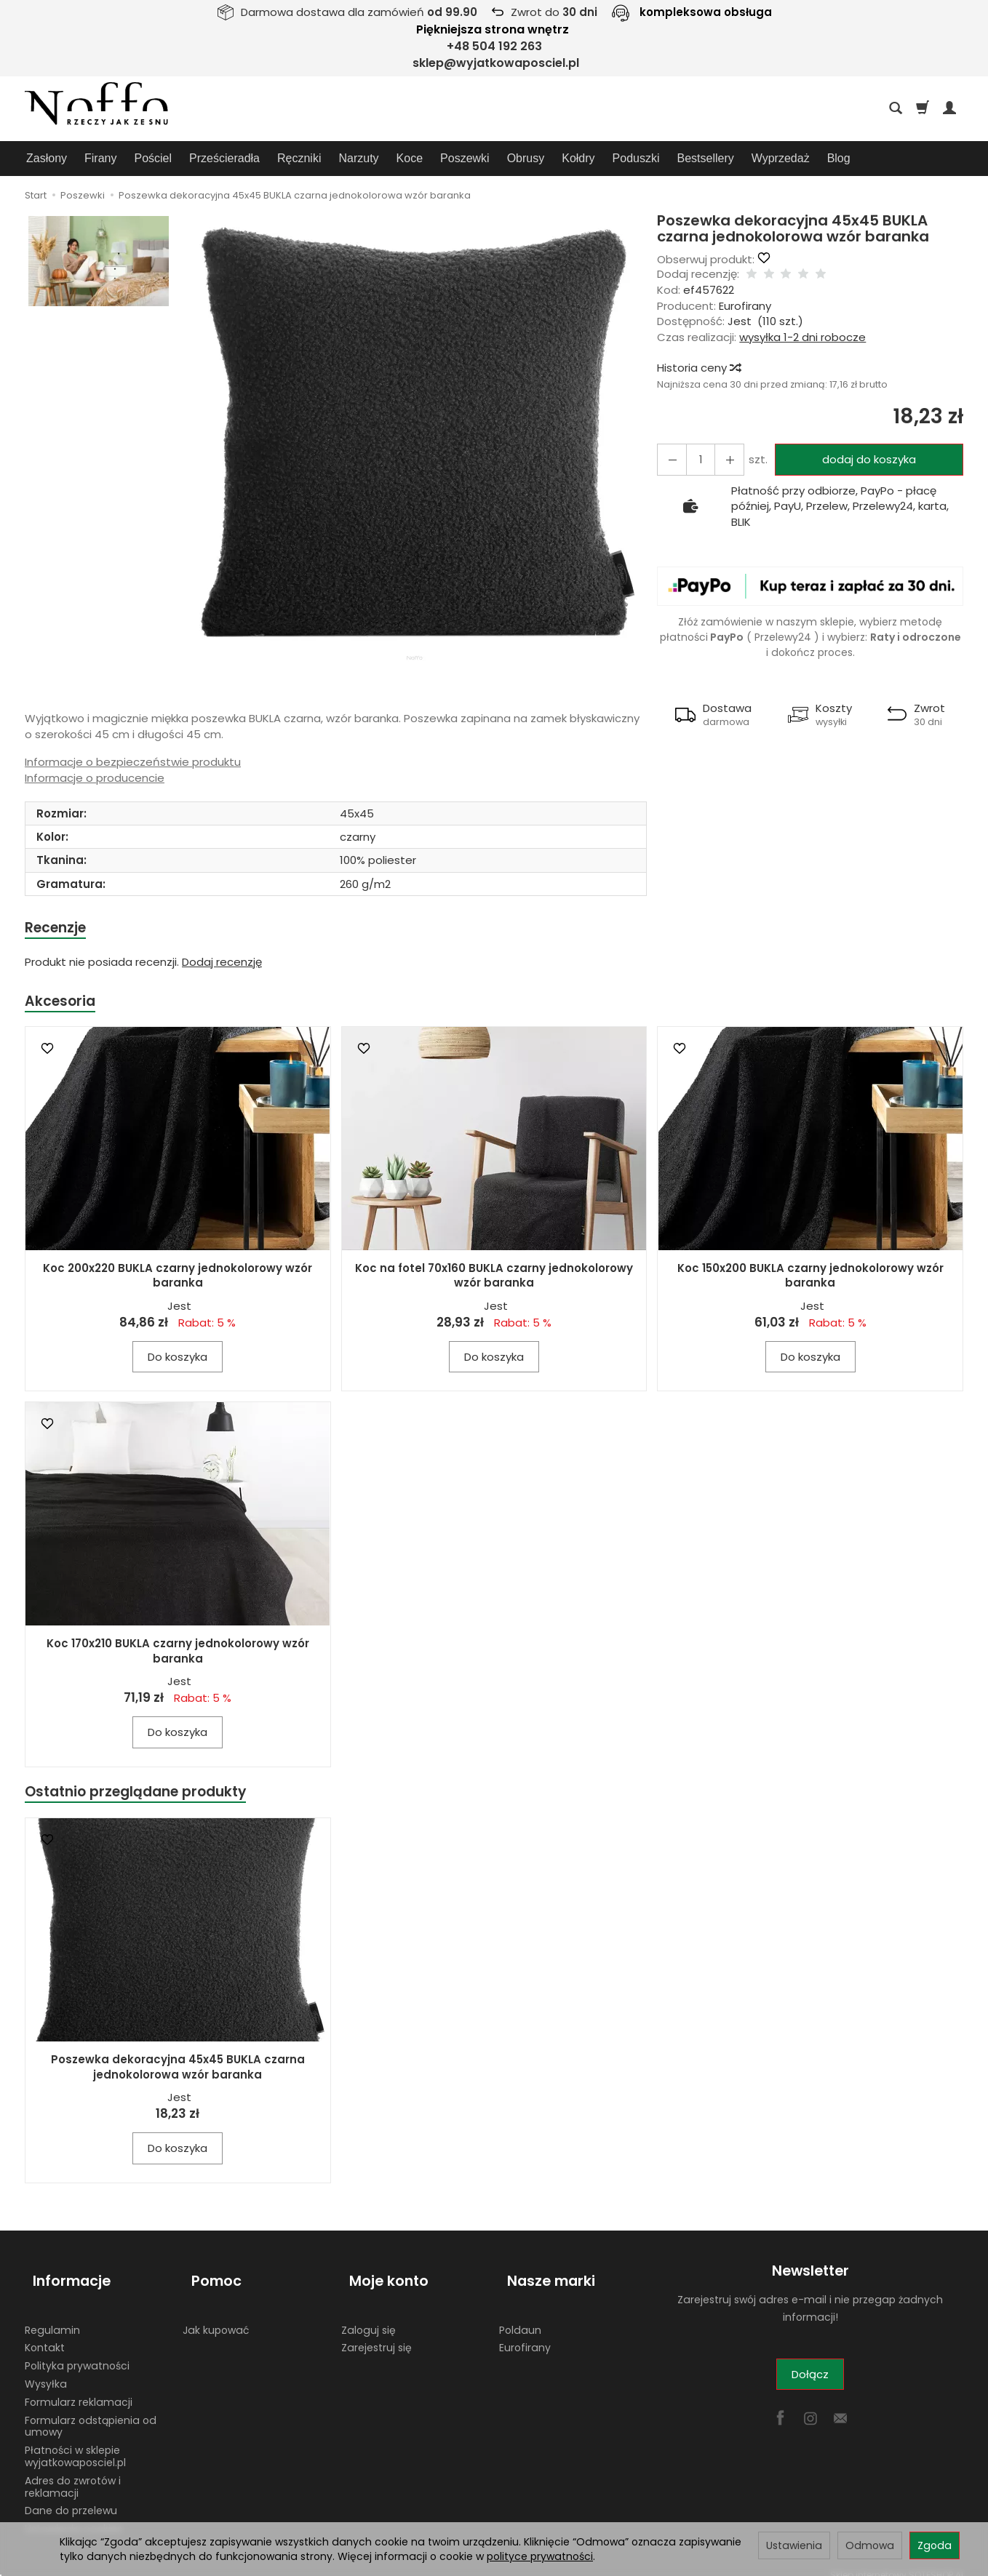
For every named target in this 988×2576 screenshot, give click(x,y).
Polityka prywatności (77, 2352)
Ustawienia (794, 2545)
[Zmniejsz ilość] (721, 459)
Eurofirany (745, 305)
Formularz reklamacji (78, 2388)
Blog (838, 158)
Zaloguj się (368, 2315)
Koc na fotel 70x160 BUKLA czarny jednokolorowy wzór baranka (494, 1280)
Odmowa (869, 2545)
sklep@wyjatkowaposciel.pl (496, 63)
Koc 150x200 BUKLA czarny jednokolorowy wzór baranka (810, 1280)
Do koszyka (177, 1361)
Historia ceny (698, 367)
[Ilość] (695, 459)
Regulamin (52, 2315)
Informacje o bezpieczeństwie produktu (133, 761)
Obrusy (526, 158)
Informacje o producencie (94, 777)
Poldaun (520, 2315)
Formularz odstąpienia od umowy (90, 2412)
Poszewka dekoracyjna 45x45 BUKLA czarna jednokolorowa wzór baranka (178, 2073)
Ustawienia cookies (73, 2515)
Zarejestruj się (376, 2334)
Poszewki (465, 158)
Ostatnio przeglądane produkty (145, 1796)
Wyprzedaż (781, 158)
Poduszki (636, 158)
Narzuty (358, 158)
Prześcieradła (224, 158)
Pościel (153, 158)
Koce (410, 158)
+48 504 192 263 (494, 46)
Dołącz (810, 2380)
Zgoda (934, 2545)
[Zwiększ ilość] (669, 459)
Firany (100, 158)
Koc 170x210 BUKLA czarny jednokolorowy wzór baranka (178, 1655)
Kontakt (45, 2334)
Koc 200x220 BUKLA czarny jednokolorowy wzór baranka (177, 1280)
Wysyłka (46, 2370)
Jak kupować (216, 2315)
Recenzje (59, 928)
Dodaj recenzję (222, 964)
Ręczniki (299, 158)
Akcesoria (63, 1004)
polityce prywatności (540, 2556)
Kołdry (578, 158)
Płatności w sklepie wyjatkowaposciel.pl (75, 2442)
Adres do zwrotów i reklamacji (73, 2473)
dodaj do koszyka (864, 459)
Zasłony (46, 158)
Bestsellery (705, 158)
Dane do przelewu (71, 2496)
